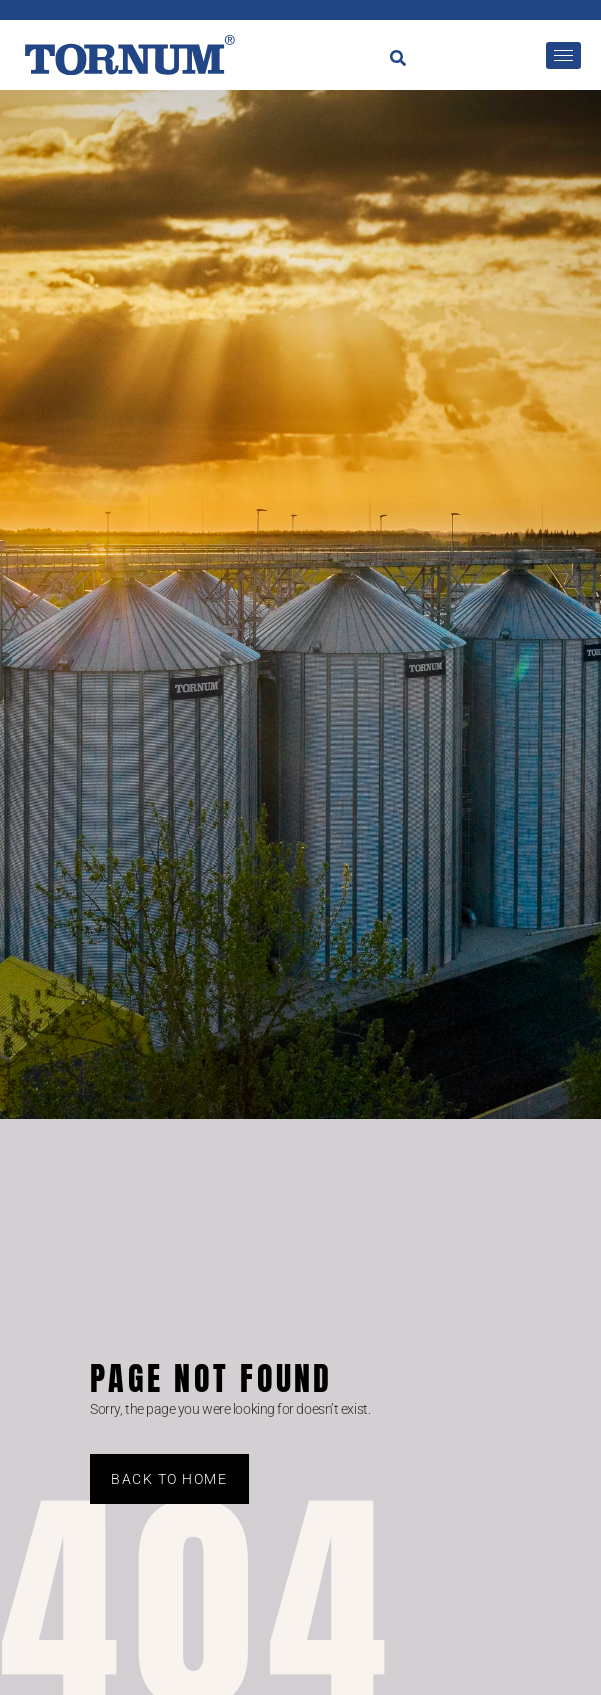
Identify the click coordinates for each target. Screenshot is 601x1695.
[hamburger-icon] (563, 55)
